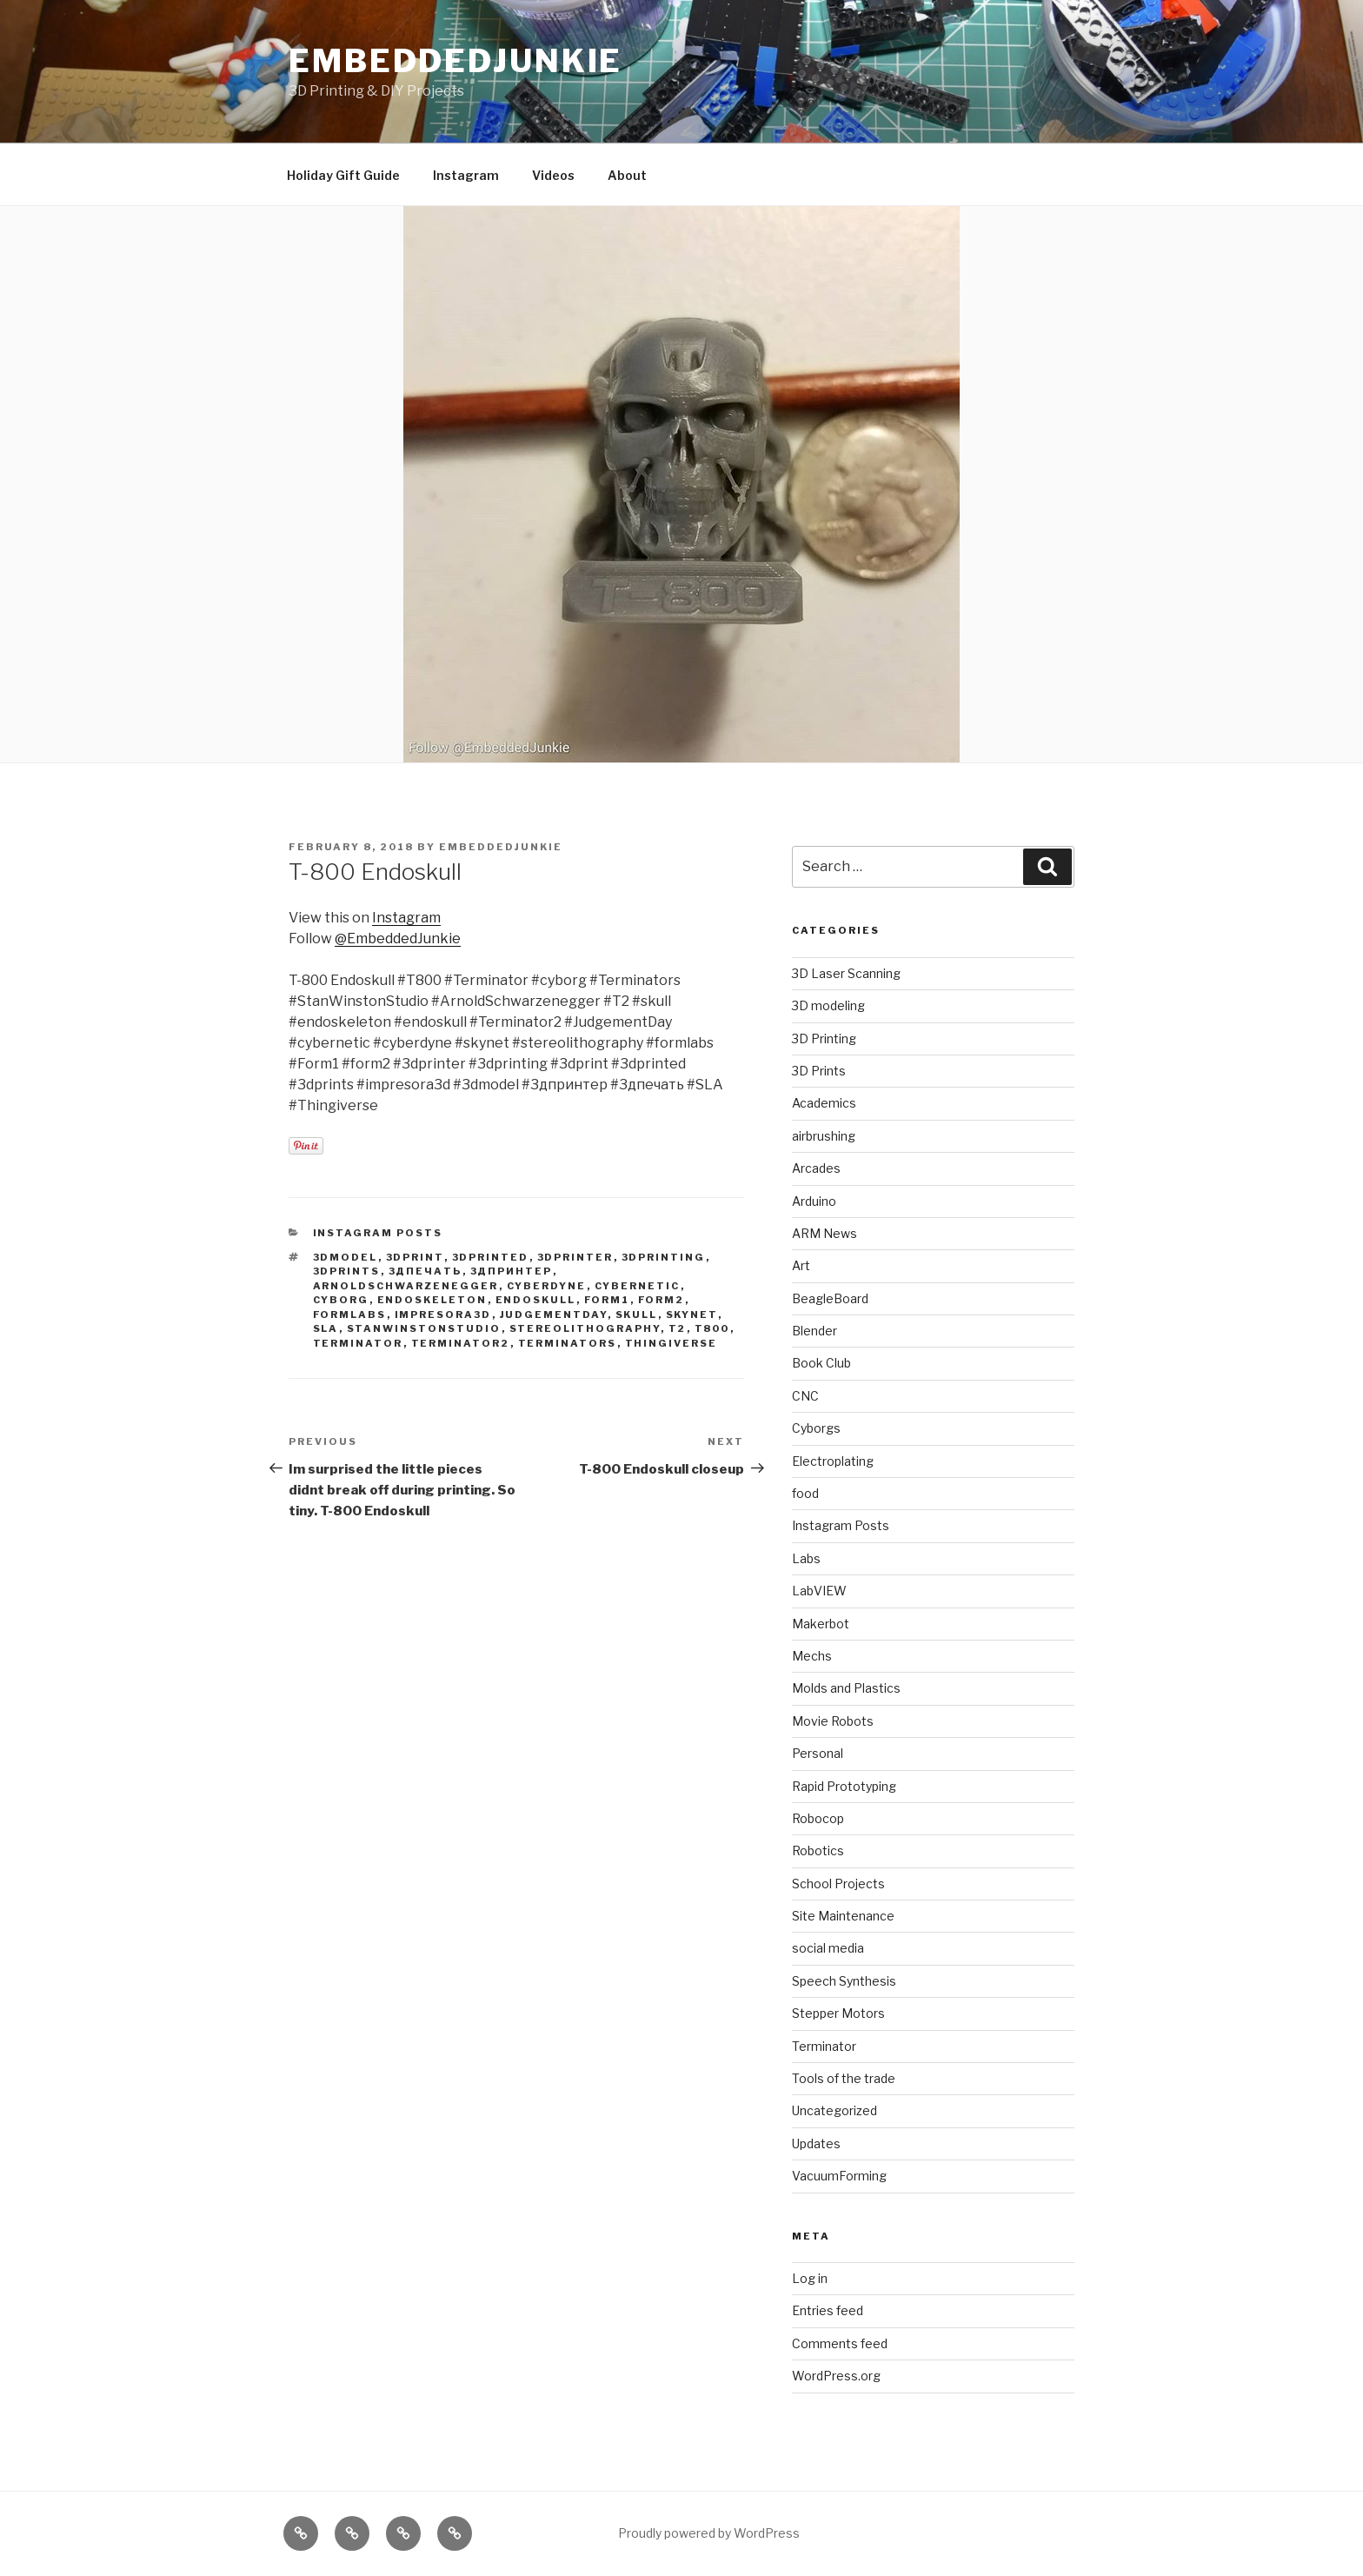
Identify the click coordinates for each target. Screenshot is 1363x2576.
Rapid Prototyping (844, 1786)
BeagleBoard (830, 1298)
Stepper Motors (838, 2013)
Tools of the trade (843, 2078)
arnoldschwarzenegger (406, 1286)
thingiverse (671, 1343)
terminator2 (460, 1343)
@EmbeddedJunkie (398, 938)
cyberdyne (547, 1286)
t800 (712, 1328)
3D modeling (828, 1005)
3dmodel (345, 1257)
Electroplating (833, 1461)
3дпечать (425, 1271)
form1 (607, 1300)
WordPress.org (836, 2375)
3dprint (415, 1257)
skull (636, 1314)
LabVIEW (819, 1590)
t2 (677, 1328)
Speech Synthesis (844, 1981)
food (805, 1493)
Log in (810, 2278)
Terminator (824, 2046)
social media (828, 1947)
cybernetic (638, 1286)
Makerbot (820, 1623)
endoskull (535, 1300)
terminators (567, 1343)
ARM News (824, 1233)
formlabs (350, 1314)
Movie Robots (833, 1721)
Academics (824, 1102)
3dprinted (490, 1257)
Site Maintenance (843, 1915)
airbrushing (823, 1135)
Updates (816, 2143)
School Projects (838, 1883)
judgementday (554, 1314)
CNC (805, 1395)
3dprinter (575, 1257)
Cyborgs (816, 1428)
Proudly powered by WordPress (709, 2533)
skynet (692, 1314)
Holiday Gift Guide (343, 175)
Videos (553, 175)
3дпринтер (511, 1271)
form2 (661, 1300)
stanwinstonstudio (424, 1328)
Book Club (821, 1362)
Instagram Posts (378, 1233)
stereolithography (585, 1328)
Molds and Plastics (846, 1688)
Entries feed (827, 2310)
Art (801, 1265)
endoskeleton (432, 1300)
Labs (806, 1558)
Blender (814, 1330)
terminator (358, 1343)
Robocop (818, 1818)
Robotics (818, 1850)
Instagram (466, 175)
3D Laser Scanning (846, 973)
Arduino (814, 1201)
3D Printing (824, 1038)
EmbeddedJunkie (455, 61)
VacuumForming (839, 2175)
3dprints (347, 1271)
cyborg (341, 1300)
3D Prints (819, 1070)
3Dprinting (664, 1257)
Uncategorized (834, 2110)
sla (326, 1328)
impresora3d (443, 1314)
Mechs (812, 1655)
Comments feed (840, 2343)
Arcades (816, 1168)
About (627, 175)
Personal (817, 1753)
